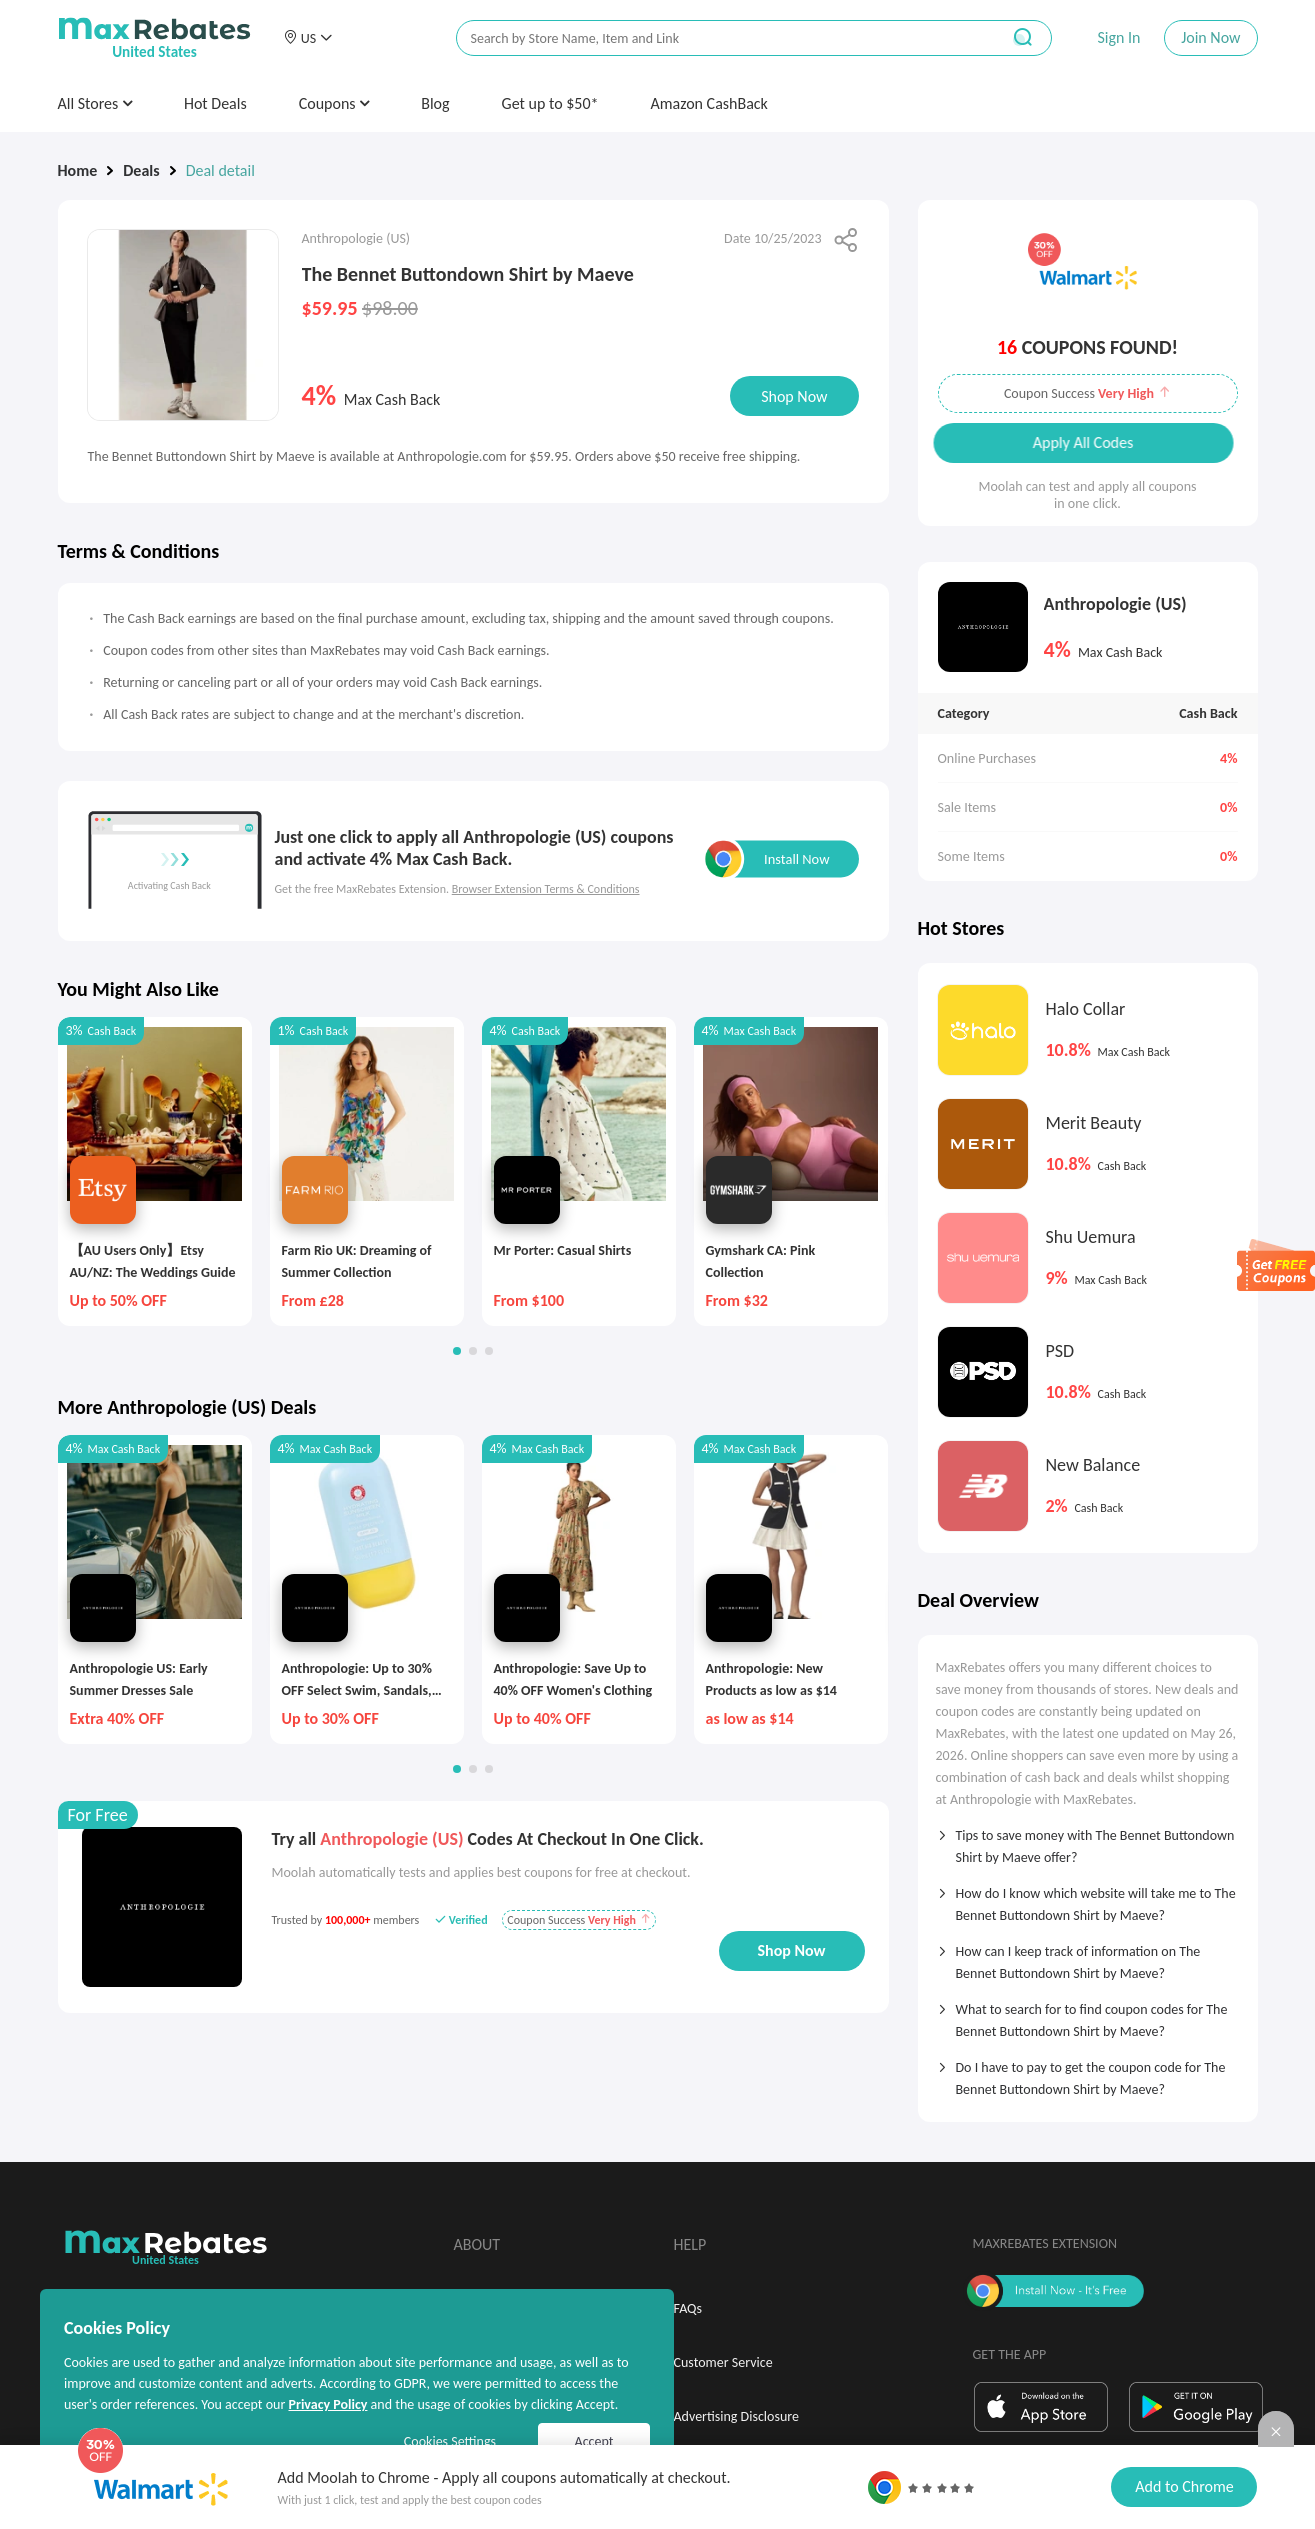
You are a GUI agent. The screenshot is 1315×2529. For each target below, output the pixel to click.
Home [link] (78, 170)
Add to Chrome (1184, 2486)
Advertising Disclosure (736, 2416)
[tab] (1088, 1840)
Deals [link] (141, 170)
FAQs (688, 2308)
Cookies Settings (450, 2441)
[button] (308, 38)
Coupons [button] (334, 103)
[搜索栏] (715, 38)
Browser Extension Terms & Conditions (546, 889)
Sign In (1118, 37)
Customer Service (723, 2362)
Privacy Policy (327, 2404)
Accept (594, 2441)
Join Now (1210, 37)
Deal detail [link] (220, 170)
